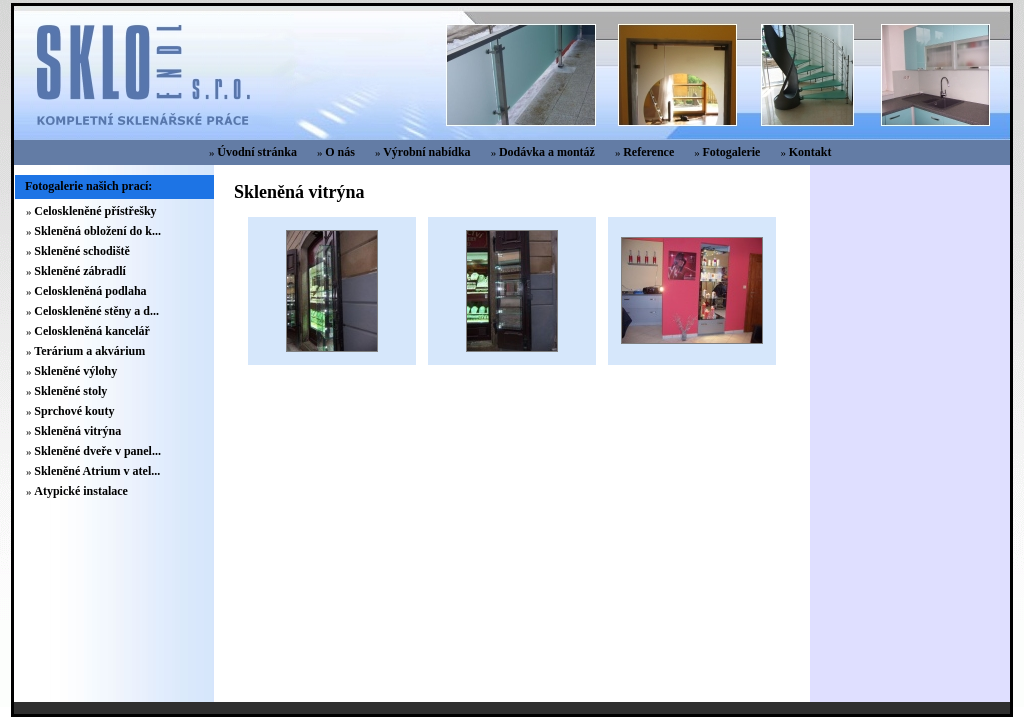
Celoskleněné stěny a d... (96, 311)
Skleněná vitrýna (77, 431)
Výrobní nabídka (427, 152)
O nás (340, 152)
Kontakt (810, 152)
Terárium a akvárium (89, 351)
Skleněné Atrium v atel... (97, 471)
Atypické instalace (81, 491)
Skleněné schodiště (82, 251)
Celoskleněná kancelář (92, 331)
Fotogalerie (731, 152)
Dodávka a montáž (547, 152)
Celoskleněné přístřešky (95, 211)
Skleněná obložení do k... (97, 231)
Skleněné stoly (70, 391)
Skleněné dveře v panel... (97, 451)
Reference (648, 152)
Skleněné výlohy (75, 371)
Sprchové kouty (74, 411)
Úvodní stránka (257, 152)
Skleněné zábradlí (80, 271)
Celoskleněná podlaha (90, 291)
